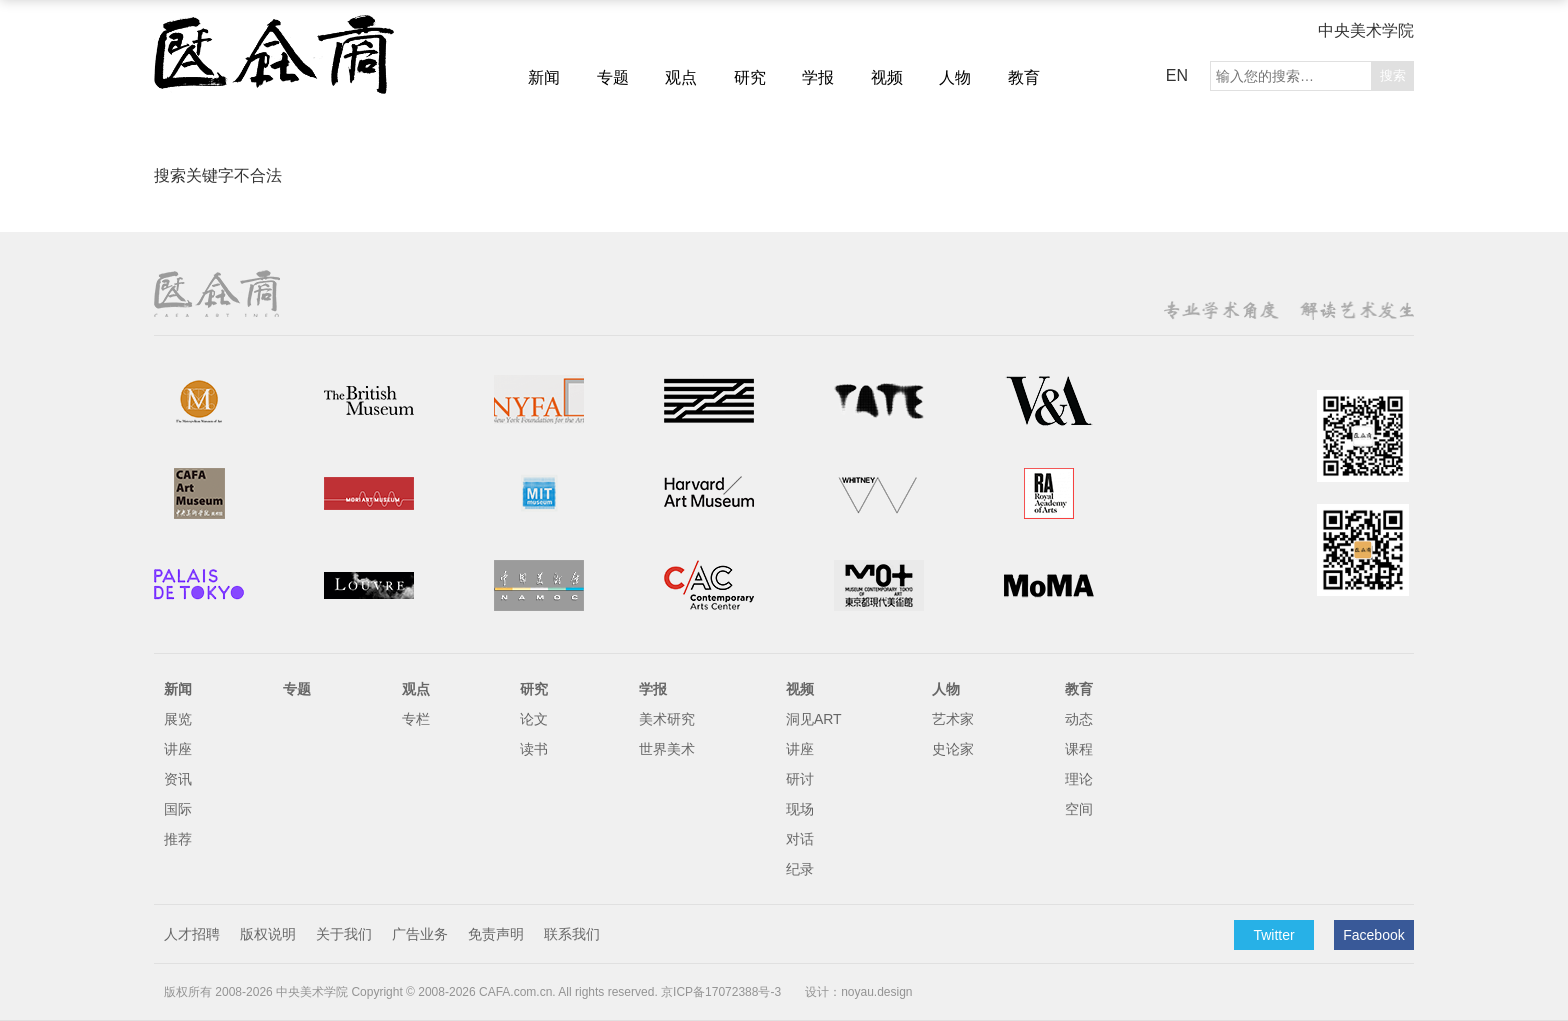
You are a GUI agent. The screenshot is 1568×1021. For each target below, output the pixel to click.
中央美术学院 (1366, 30)
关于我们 (344, 934)
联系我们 (572, 934)
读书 (534, 749)
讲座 (178, 749)
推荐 (178, 839)
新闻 (544, 77)
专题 (613, 77)
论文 (534, 719)
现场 (800, 809)
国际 (178, 809)
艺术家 (953, 719)
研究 (750, 77)
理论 (1079, 779)
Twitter (1273, 935)
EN (1177, 75)
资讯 (178, 779)
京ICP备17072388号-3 (721, 992)
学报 (818, 77)
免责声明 (496, 934)
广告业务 (420, 934)
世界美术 (667, 749)
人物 (955, 77)
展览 (178, 719)
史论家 (953, 749)
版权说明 (268, 934)
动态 (1079, 719)
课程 (1079, 749)
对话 (800, 839)
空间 (1079, 809)
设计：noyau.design (858, 992)
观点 (681, 77)
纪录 (800, 869)
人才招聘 (192, 934)
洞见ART (814, 719)
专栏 (416, 719)
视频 (887, 77)
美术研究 (667, 719)
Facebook (1373, 935)
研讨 (800, 779)
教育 (1024, 77)
